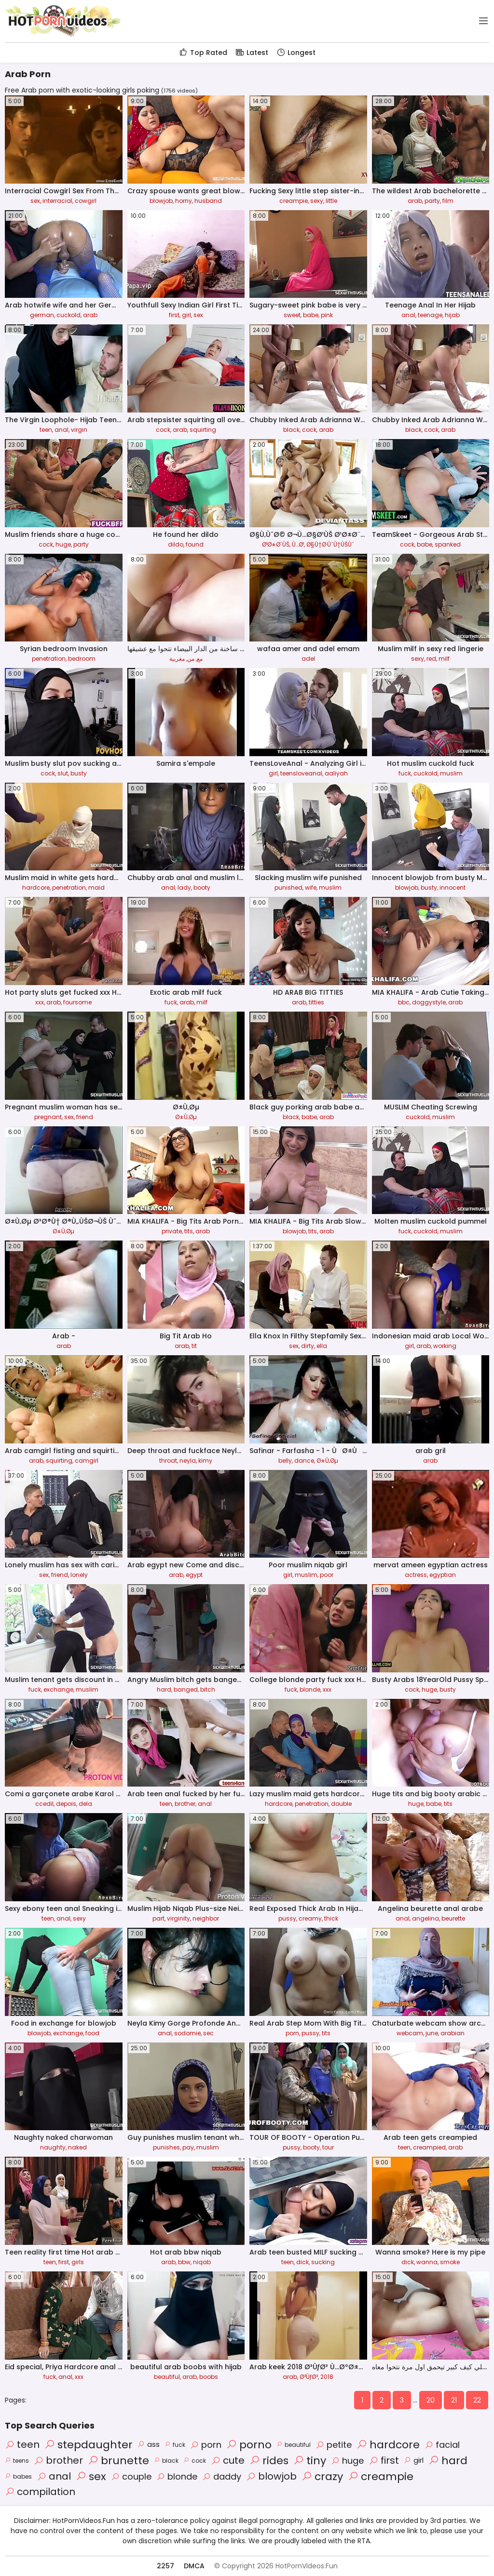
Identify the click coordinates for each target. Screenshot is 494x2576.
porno (249, 2444)
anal (408, 315)
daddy (221, 2476)
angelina (425, 1918)
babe (310, 315)
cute (228, 2460)
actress (416, 1575)
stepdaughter (88, 2444)
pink (327, 315)
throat (168, 1460)
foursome (77, 1002)
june (431, 2033)
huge (63, 544)
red (431, 658)
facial (442, 2445)
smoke (450, 2262)
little (331, 201)
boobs (208, 2377)
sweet (292, 315)
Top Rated (202, 52)
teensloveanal (301, 773)
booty (201, 887)
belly (285, 1460)
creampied (429, 2147)
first (174, 315)
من (190, 658)
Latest (251, 52)
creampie (293, 201)
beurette (453, 1918)
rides (268, 2460)
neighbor (205, 1918)
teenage (430, 315)
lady (184, 887)
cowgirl (85, 201)
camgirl (86, 1460)
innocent (452, 887)
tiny (309, 2460)
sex (35, 201)
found (195, 544)
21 (454, 2400)
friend (84, 1117)
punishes (166, 2147)
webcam (410, 2033)
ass (148, 2444)
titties (316, 1002)
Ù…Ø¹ (298, 544)
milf (444, 658)
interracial (57, 201)
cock (163, 430)
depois (66, 1804)
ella (321, 1346)
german (42, 315)
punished (288, 887)
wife (310, 887)
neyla (187, 1460)
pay (188, 2147)
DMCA (194, 2566)
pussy (287, 1918)
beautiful (167, 2377)
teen (46, 430)
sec (208, 2033)
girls (77, 2262)
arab (415, 201)
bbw (184, 2262)
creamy (310, 1918)
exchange (58, 1689)
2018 (326, 2377)
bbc (404, 1002)
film (447, 201)
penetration (49, 658)
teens (17, 2460)
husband (208, 201)
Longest (296, 52)
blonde (310, 1689)
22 (477, 2400)
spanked (448, 544)
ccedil (44, 1804)
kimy (205, 1460)
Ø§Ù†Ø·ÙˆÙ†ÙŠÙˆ (330, 544)
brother (185, 1804)
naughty (53, 2147)
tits (188, 1231)
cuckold (68, 315)
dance (304, 1460)
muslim (451, 773)
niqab (202, 2262)
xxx (39, 1002)
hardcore (36, 887)
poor (326, 1575)
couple (131, 2476)
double (341, 1804)
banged (186, 1689)
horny (183, 201)
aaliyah (336, 773)
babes (18, 2476)
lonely (79, 1575)
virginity (178, 1918)
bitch (207, 1689)
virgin (79, 430)
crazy (322, 2476)
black (291, 430)
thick (331, 1918)
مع (200, 658)
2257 (165, 2566)
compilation (40, 2491)
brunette (118, 2460)
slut (62, 773)
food (92, 2033)
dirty (307, 1346)
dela (85, 1804)
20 (430, 2400)
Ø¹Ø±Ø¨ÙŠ (275, 544)
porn (292, 2033)
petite (334, 2445)
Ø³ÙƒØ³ (309, 2377)
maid (96, 887)
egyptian (442, 1575)
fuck (404, 773)
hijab (452, 315)
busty (78, 773)
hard (164, 1689)
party (432, 201)
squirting (203, 430)
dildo (175, 544)
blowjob (161, 201)
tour (328, 2147)
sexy (316, 201)
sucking (323, 2262)
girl (186, 315)
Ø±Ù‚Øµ (186, 1117)
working (444, 1346)
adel (308, 658)
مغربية (177, 658)
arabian (452, 2033)
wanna (427, 2262)
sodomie (187, 2033)
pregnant (48, 1117)
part (158, 1918)
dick (302, 2262)
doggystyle (429, 1002)
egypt (194, 1575)
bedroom (82, 658)
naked (77, 2147)
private (172, 1231)
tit (194, 1346)
